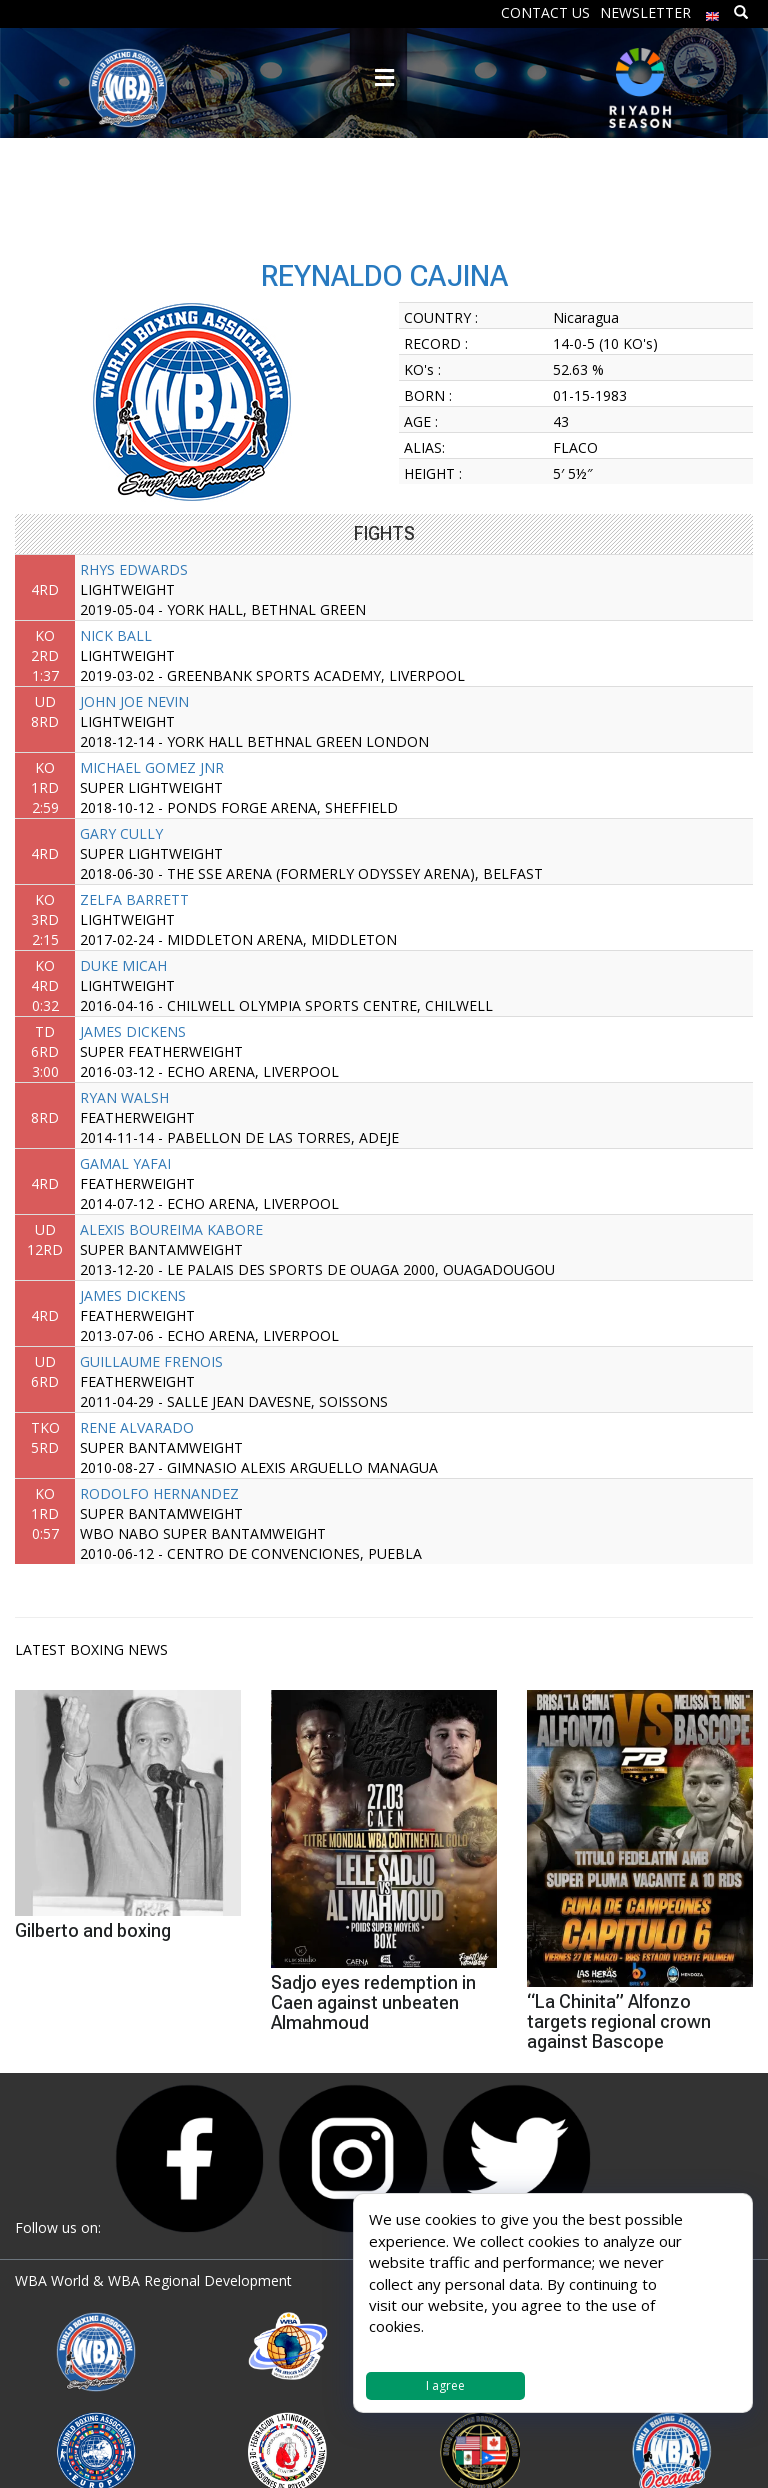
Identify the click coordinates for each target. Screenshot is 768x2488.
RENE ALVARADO (137, 1427)
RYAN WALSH (124, 1097)
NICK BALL (116, 635)
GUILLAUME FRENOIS (151, 1361)
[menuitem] (713, 11)
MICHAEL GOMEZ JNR (152, 767)
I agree (445, 2385)
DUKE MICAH (123, 965)
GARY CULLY (121, 833)
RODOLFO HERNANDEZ (159, 1493)
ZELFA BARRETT (134, 899)
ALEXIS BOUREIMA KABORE (171, 1229)
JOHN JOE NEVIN (134, 701)
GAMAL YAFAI (125, 1163)
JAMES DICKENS (133, 1031)
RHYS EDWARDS (134, 569)
